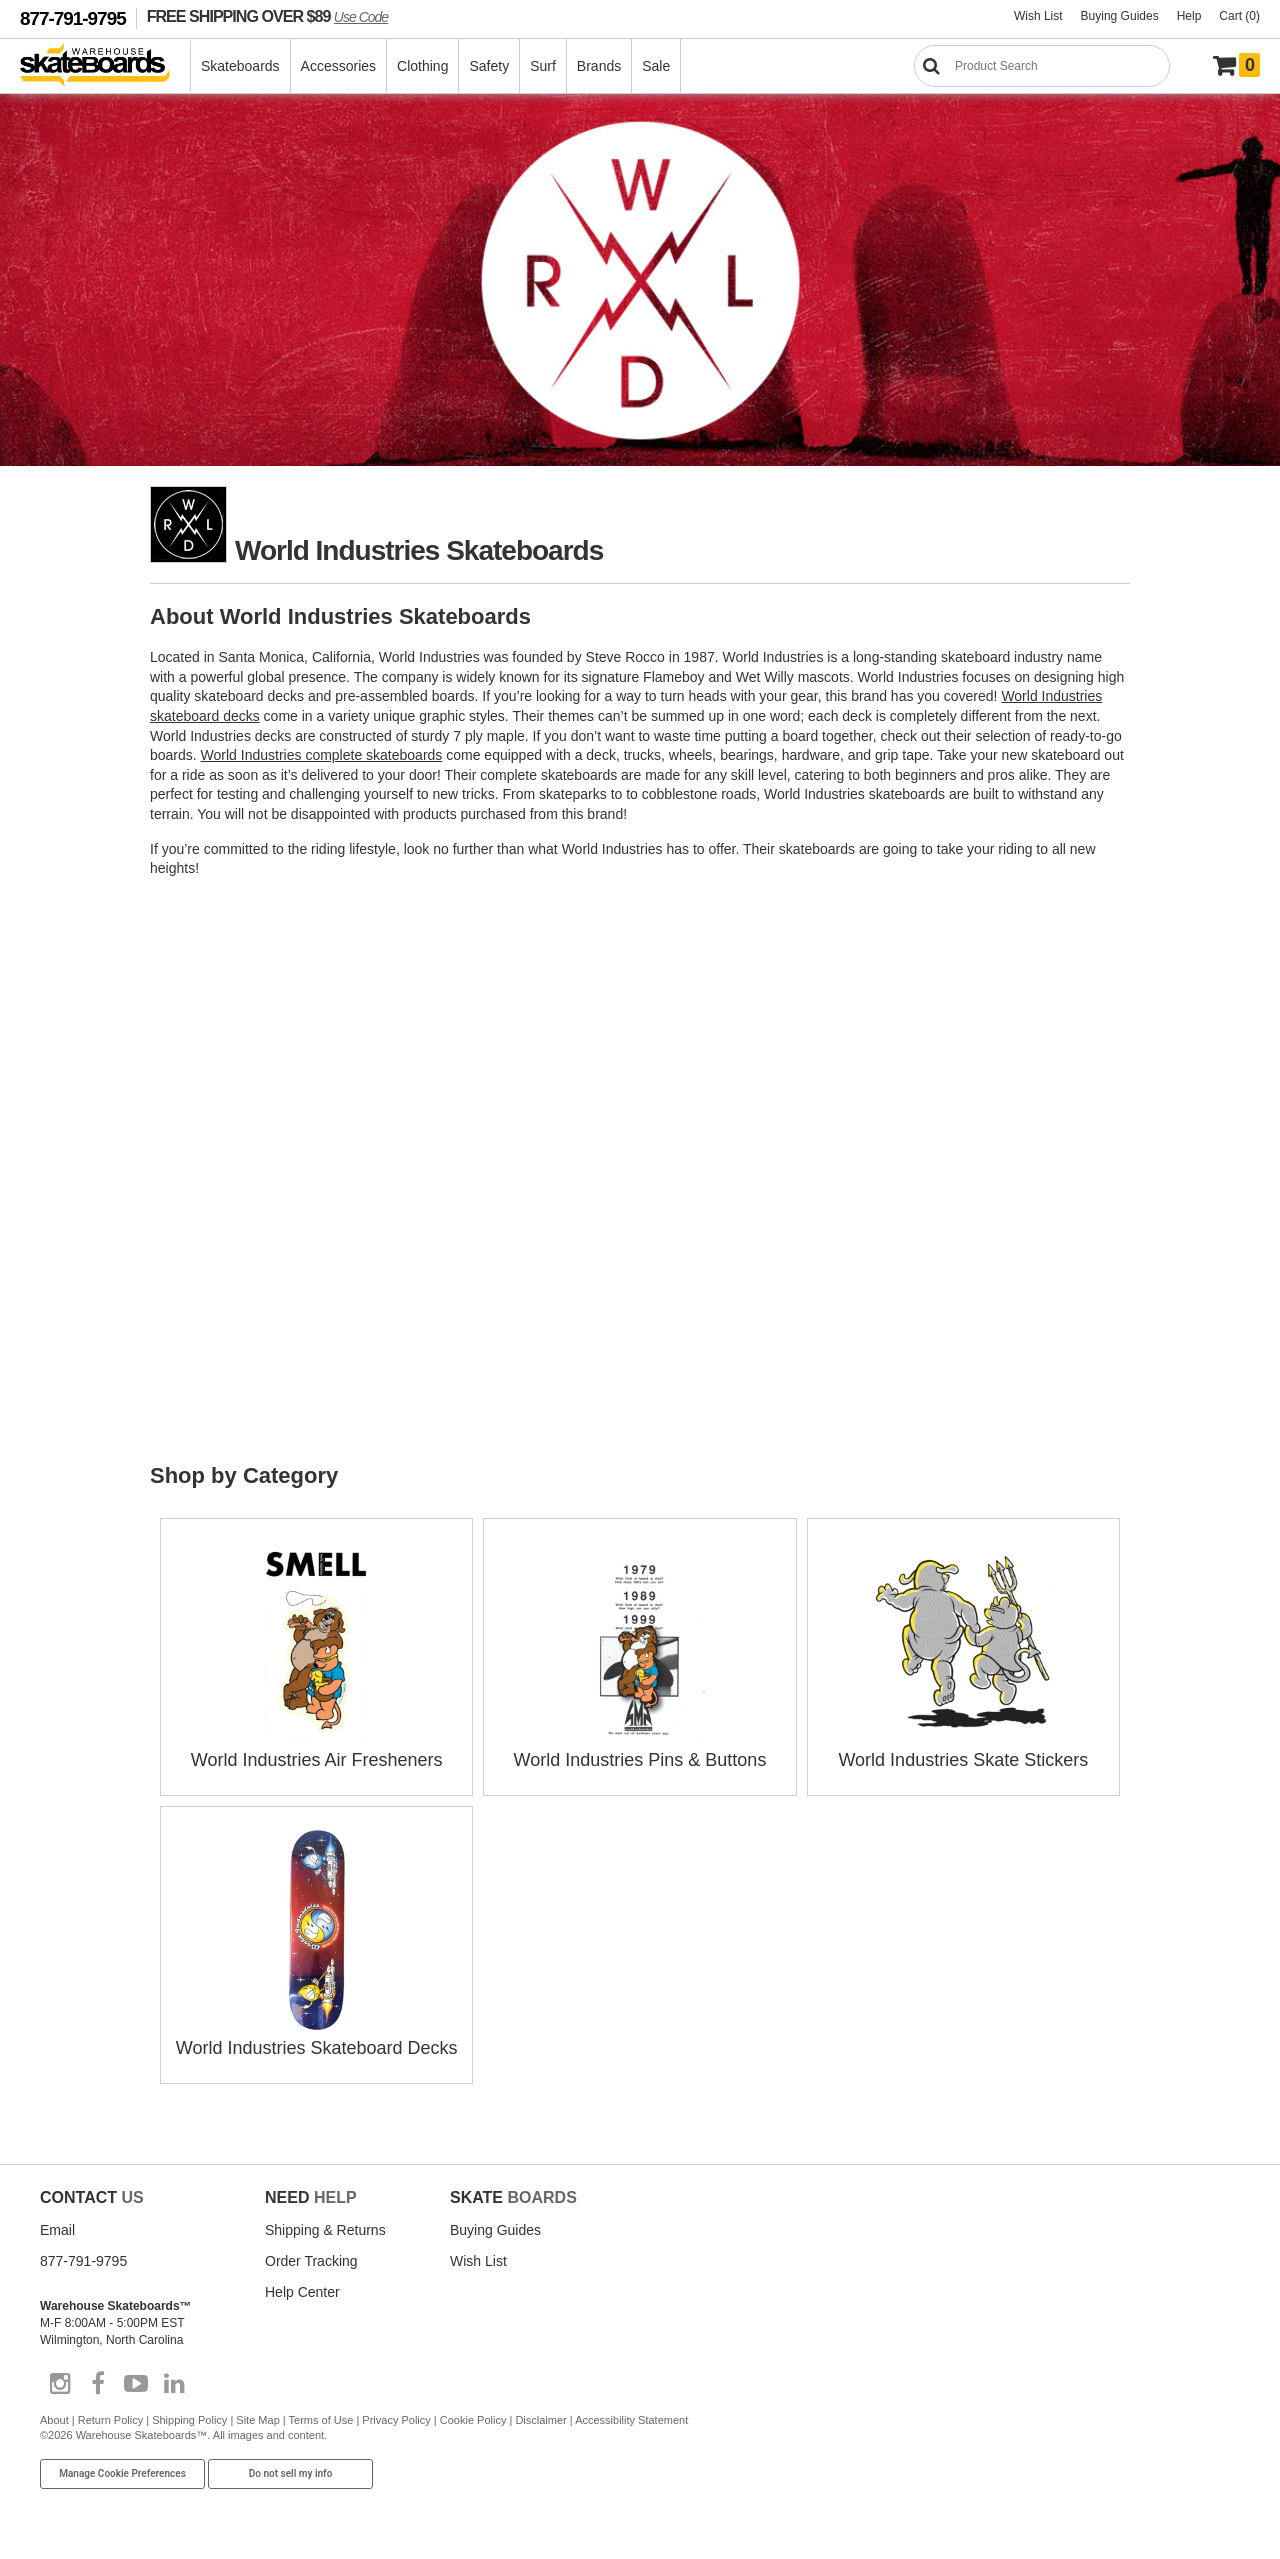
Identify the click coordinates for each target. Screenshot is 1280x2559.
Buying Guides (1120, 16)
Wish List (1038, 16)
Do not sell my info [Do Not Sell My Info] (291, 2473)
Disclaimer (540, 2420)
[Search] (1042, 66)
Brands (599, 66)
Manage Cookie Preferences (122, 2473)
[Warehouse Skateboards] (105, 66)
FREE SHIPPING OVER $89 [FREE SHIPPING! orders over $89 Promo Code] (267, 16)
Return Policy (110, 2420)
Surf (543, 66)
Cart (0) (1239, 16)
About (54, 2420)
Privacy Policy (396, 2420)
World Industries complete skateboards (322, 755)
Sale (656, 66)
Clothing (422, 66)
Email (57, 2230)
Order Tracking (311, 2261)
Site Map (257, 2420)
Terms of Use (321, 2420)
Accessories (338, 66)
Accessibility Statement (631, 2420)
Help (1189, 16)
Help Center (302, 2292)
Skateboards (240, 66)
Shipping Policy (189, 2420)
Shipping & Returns (325, 2230)
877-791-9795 (73, 18)
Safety (489, 66)
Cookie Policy (473, 2420)
